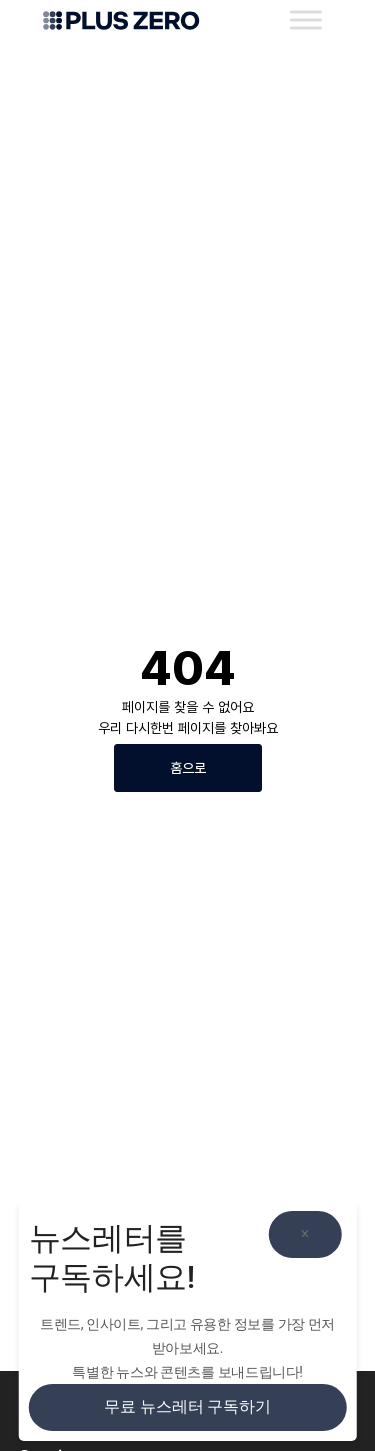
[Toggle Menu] (306, 19)
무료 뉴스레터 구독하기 (188, 1406)
